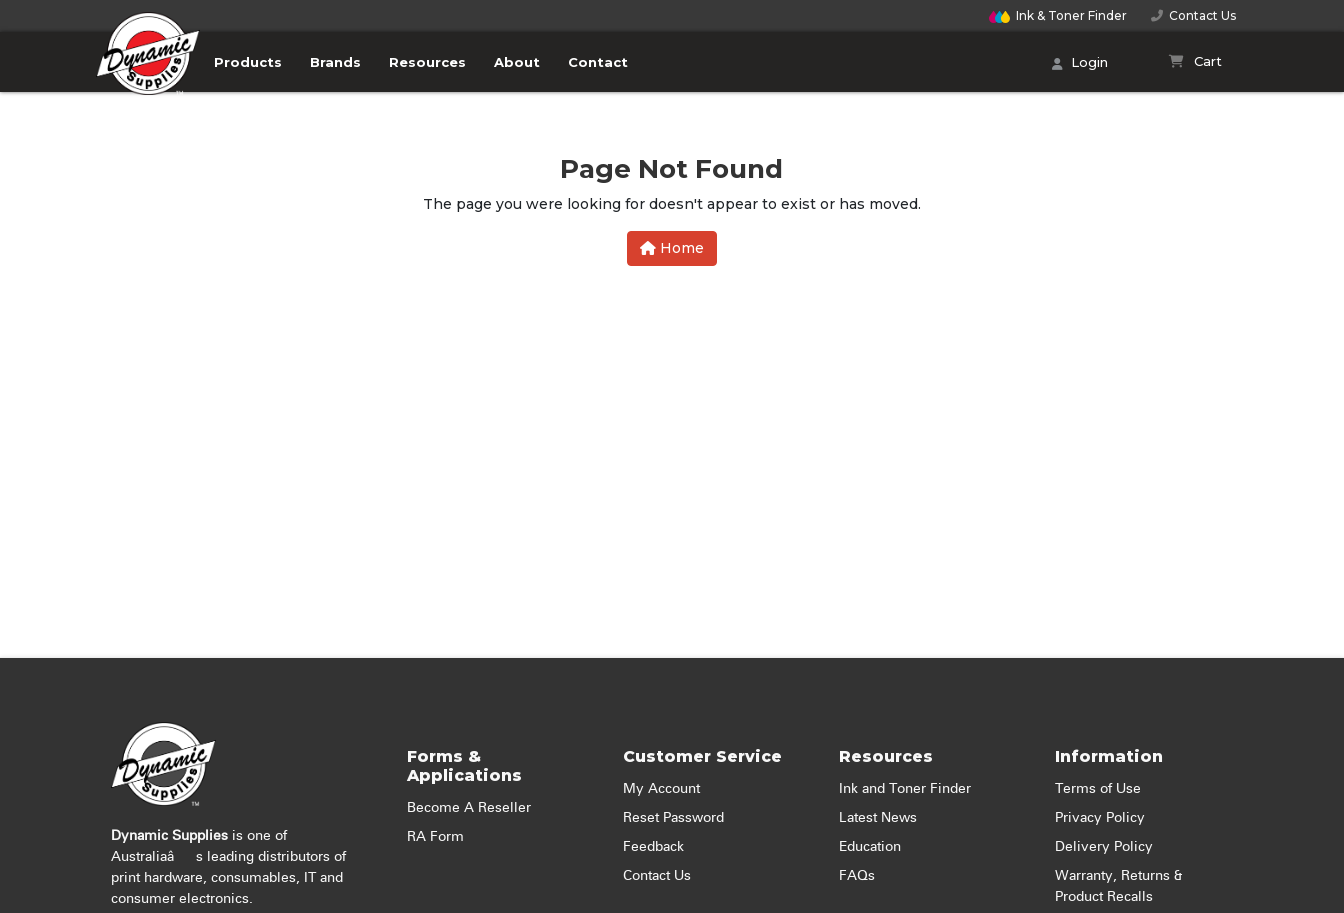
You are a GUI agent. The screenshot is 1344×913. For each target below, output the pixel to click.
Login (1080, 64)
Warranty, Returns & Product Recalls (1118, 886)
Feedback (653, 847)
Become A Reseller (469, 808)
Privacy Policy (1100, 818)
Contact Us (1193, 15)
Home (672, 248)
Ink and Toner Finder (905, 789)
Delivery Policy (1104, 847)
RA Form (435, 837)
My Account (661, 789)
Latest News (878, 818)
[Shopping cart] (1195, 62)
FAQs (857, 876)
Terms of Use (1098, 789)
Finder (1058, 15)
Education (870, 847)
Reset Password (673, 818)
